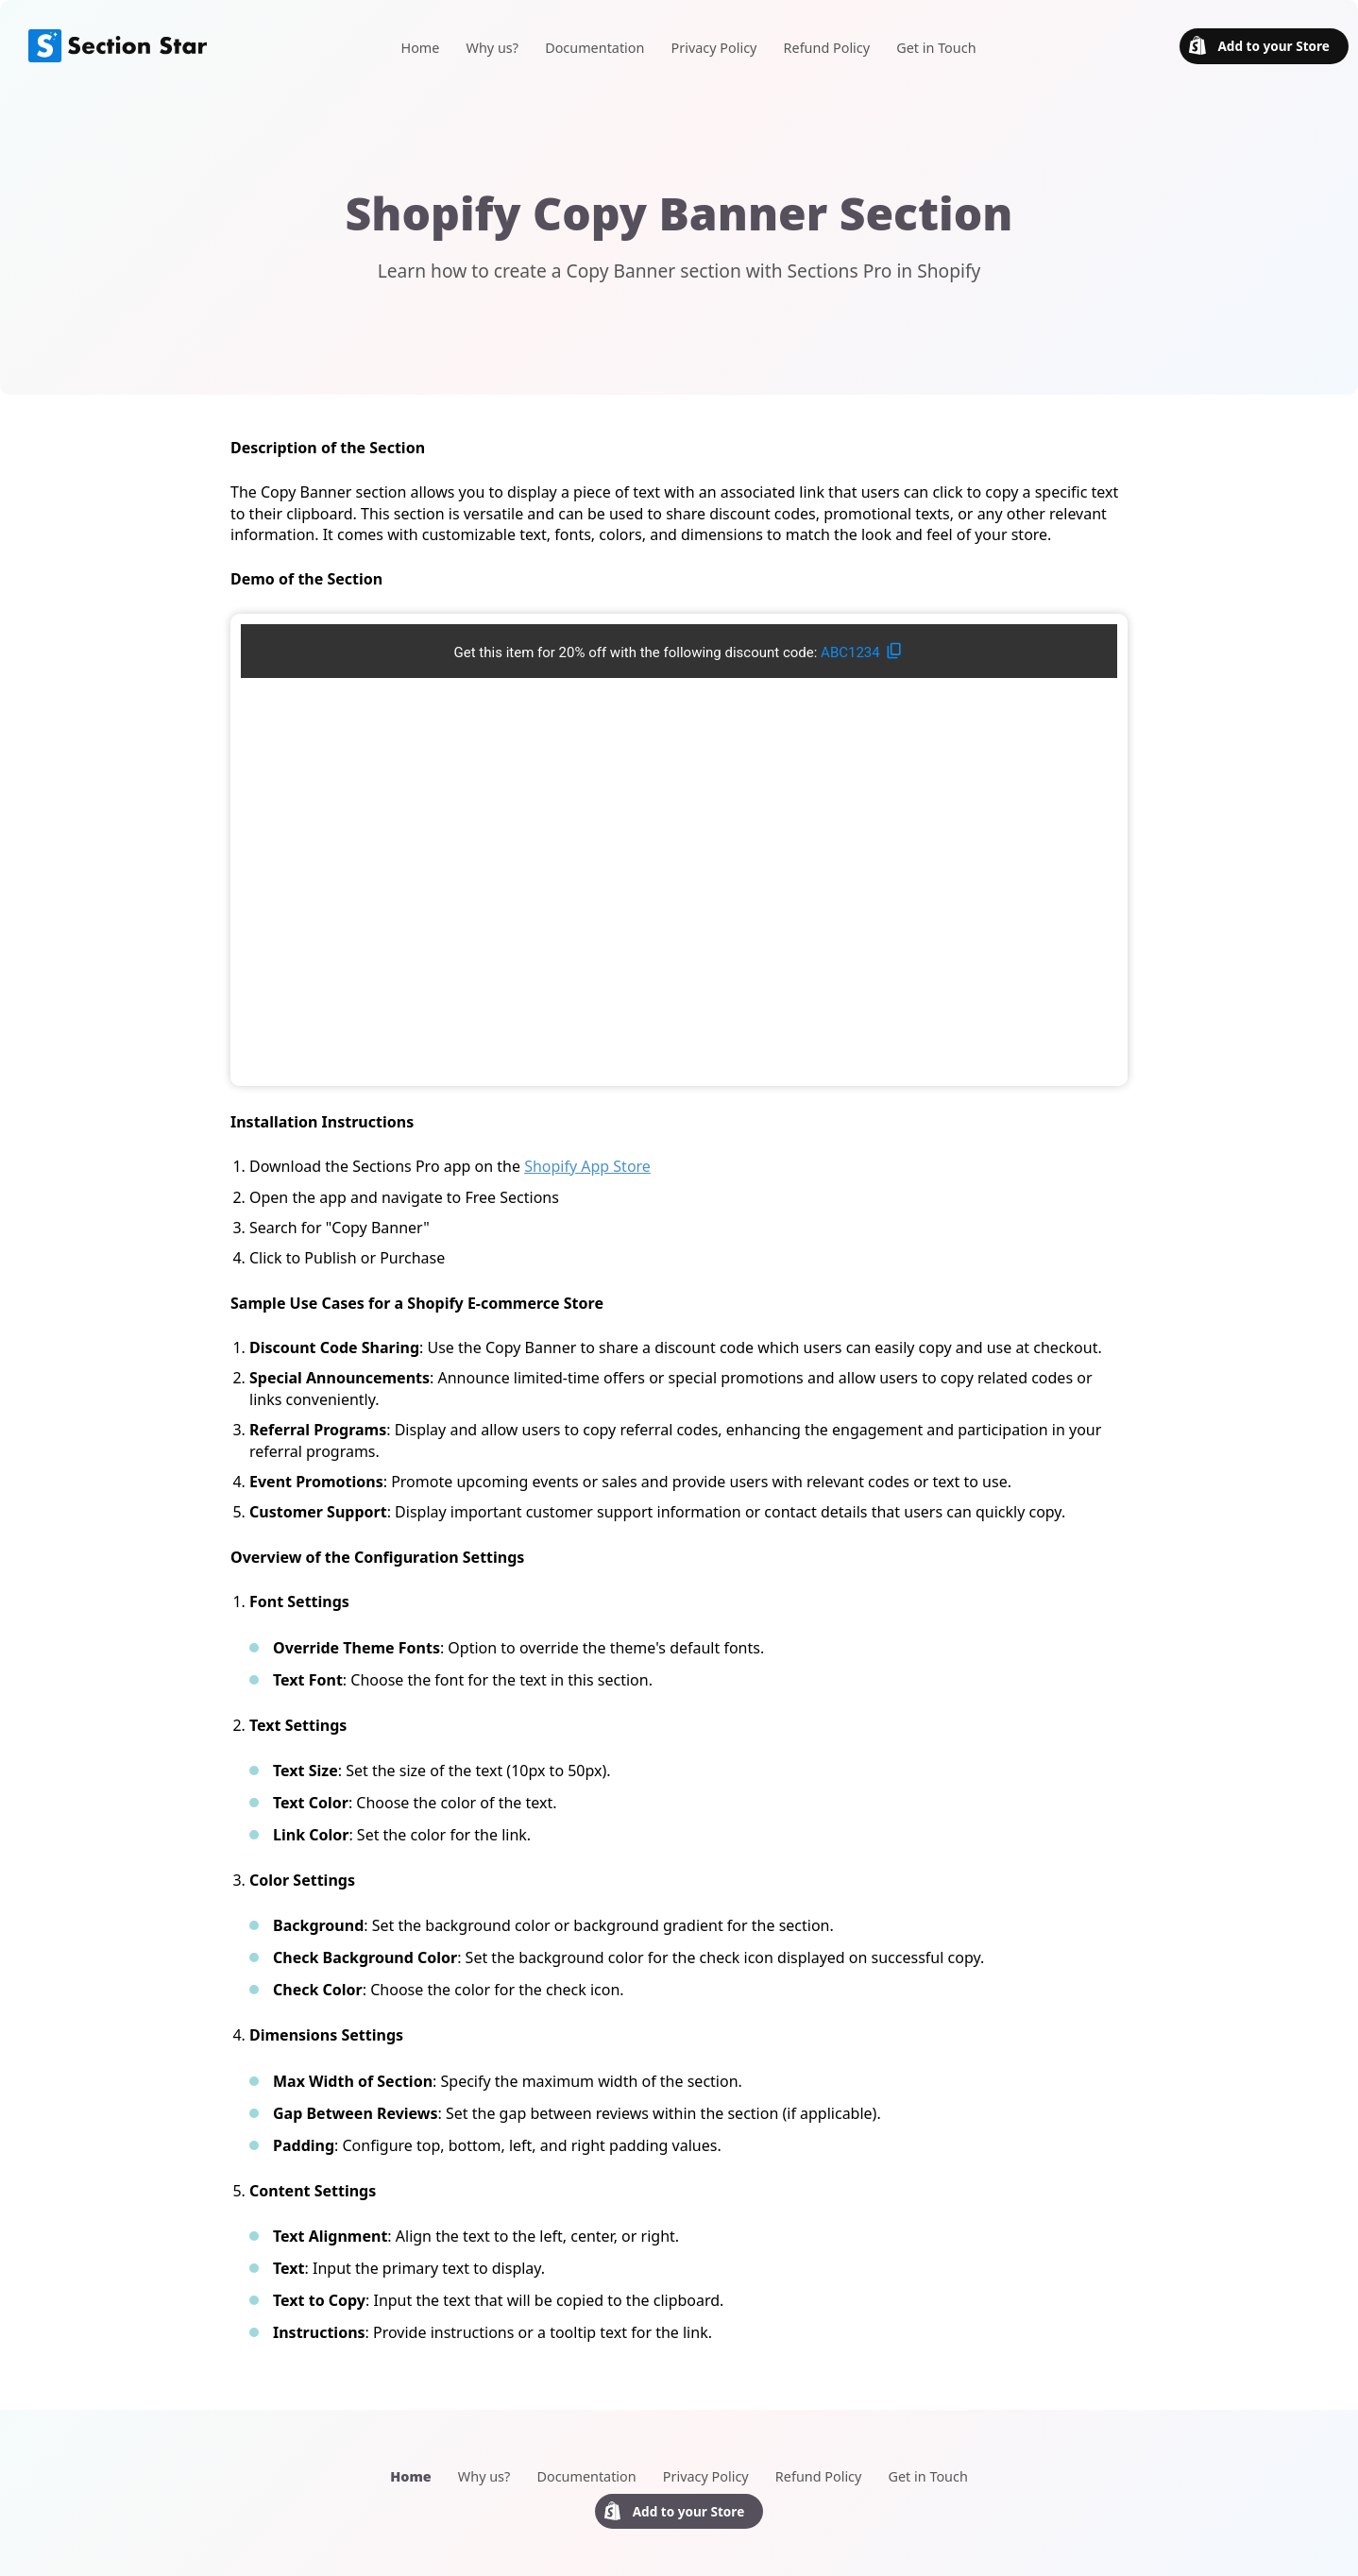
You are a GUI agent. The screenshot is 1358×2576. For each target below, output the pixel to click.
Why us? (492, 48)
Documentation (594, 48)
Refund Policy (827, 48)
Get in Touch (936, 48)
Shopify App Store (587, 1166)
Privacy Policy (714, 48)
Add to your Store (1259, 45)
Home (419, 48)
